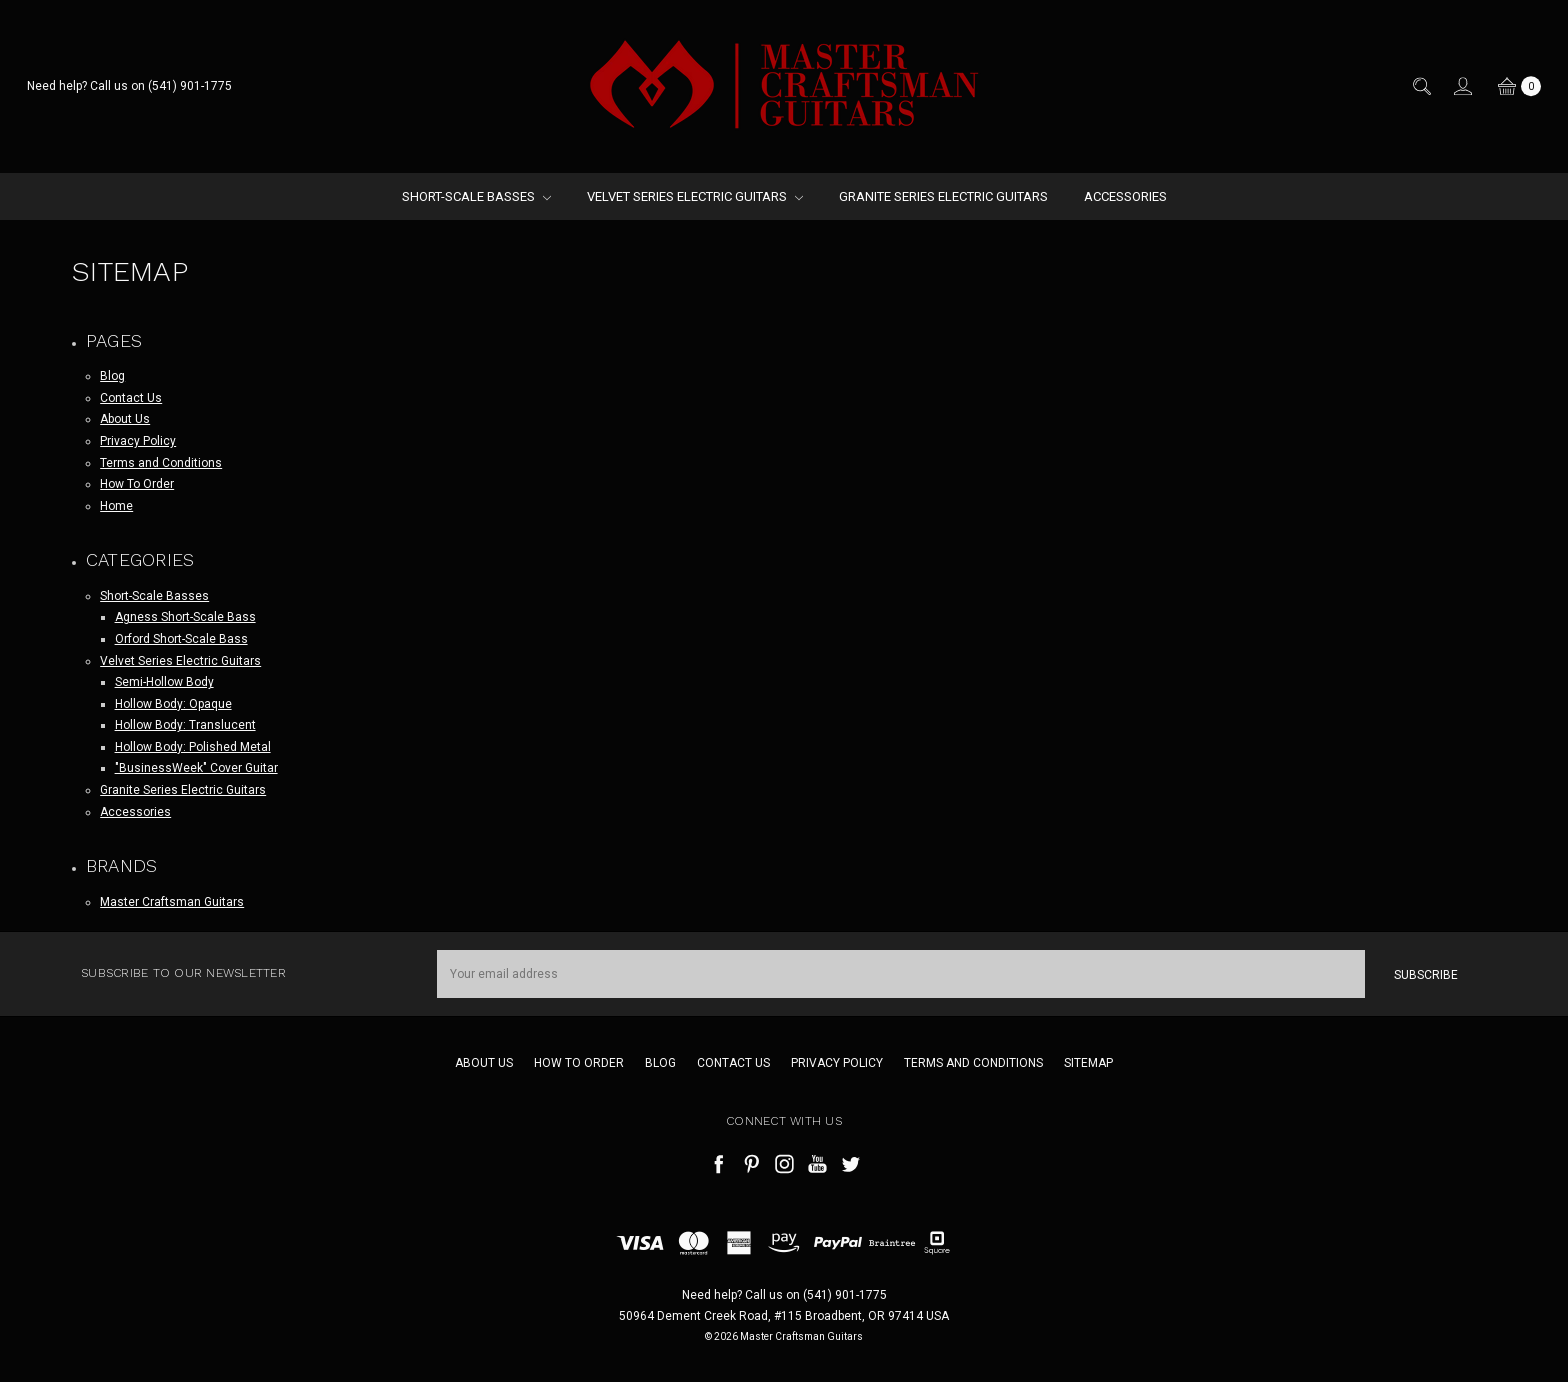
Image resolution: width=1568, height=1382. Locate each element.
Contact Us (131, 398)
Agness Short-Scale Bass (185, 617)
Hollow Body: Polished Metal (193, 747)
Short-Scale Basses (476, 196)
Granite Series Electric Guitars (943, 196)
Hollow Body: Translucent (185, 725)
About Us (125, 419)
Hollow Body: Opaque (173, 704)
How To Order (137, 484)
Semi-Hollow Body (164, 682)
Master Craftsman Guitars (172, 902)
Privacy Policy (138, 441)
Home (116, 506)
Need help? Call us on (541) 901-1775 (129, 86)
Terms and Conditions (161, 463)
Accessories (1125, 196)
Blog (112, 376)
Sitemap (1088, 1063)
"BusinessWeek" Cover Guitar (196, 768)
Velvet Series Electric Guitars (695, 196)
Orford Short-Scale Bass (181, 639)
